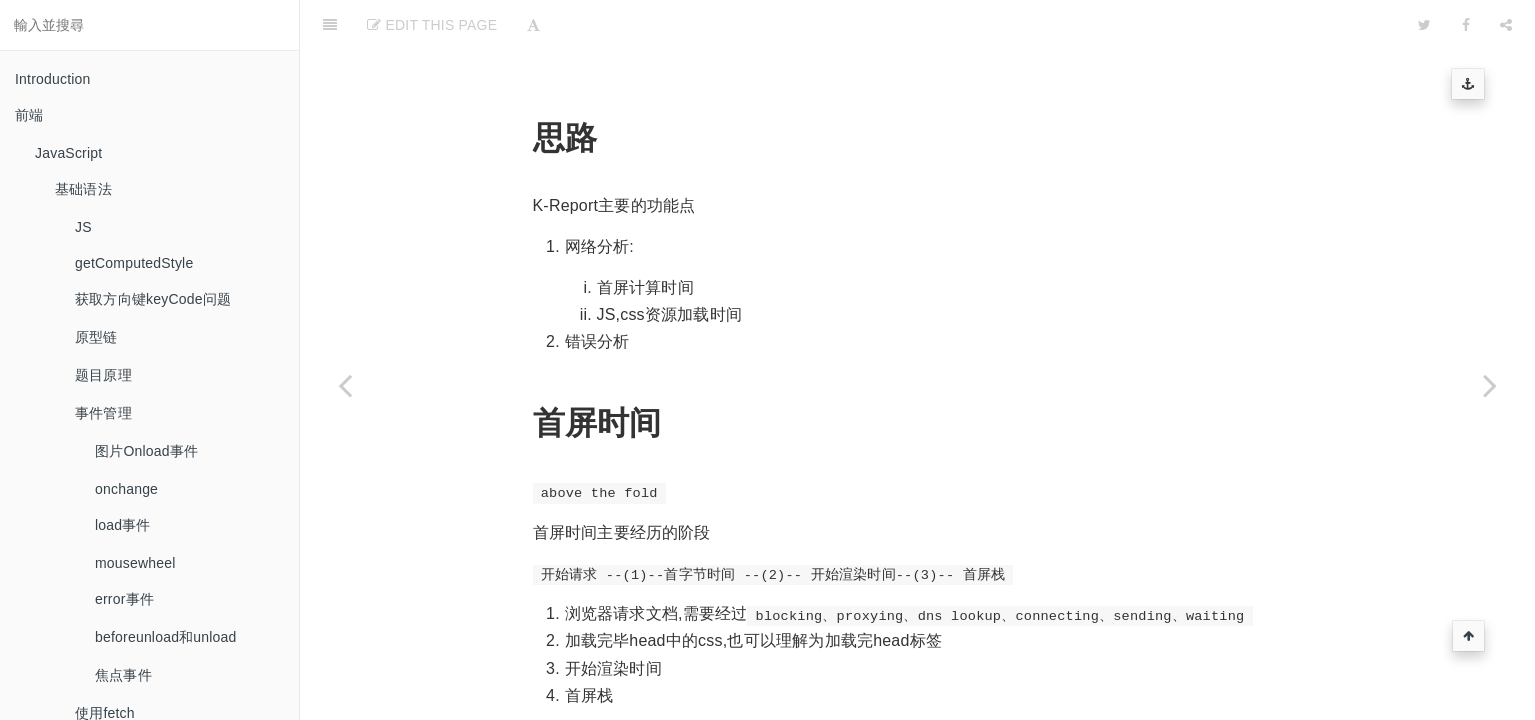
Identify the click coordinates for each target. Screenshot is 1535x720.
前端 (29, 115)
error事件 (124, 599)
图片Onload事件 (146, 451)
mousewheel (135, 563)
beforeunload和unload (166, 637)
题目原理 (103, 375)
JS (83, 227)
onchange (126, 489)
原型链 (96, 337)
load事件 (123, 525)
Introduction (53, 79)
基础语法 (83, 189)
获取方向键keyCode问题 (153, 299)
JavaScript (68, 153)
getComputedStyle (134, 263)
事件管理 (103, 413)
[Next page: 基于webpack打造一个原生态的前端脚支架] (1490, 385)
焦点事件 (123, 675)
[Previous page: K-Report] (345, 385)
